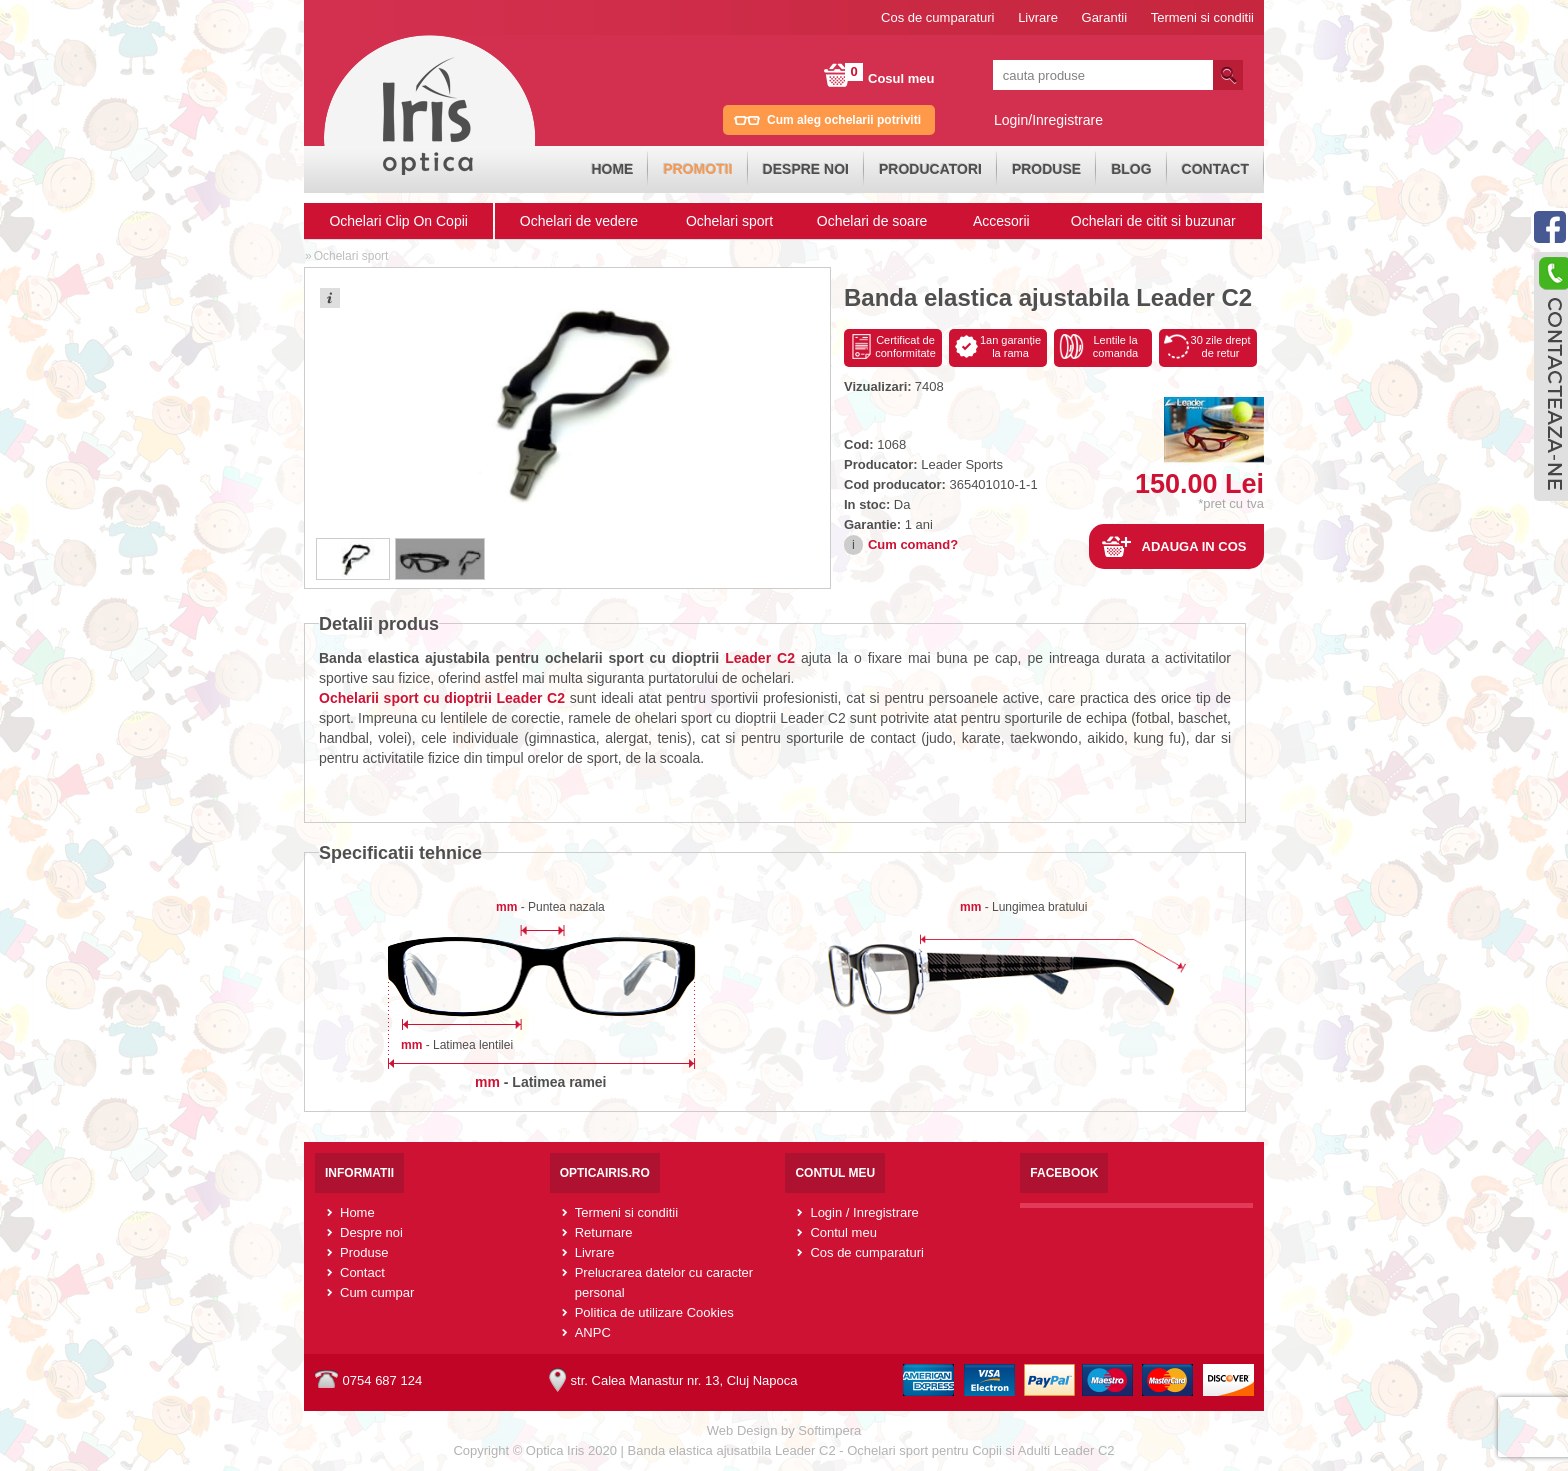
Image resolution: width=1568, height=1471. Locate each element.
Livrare (1038, 17)
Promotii (697, 169)
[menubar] (920, 169)
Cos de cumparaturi (937, 17)
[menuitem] (612, 169)
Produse (1046, 169)
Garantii (1105, 17)
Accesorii (1001, 221)
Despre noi (806, 169)
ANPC (593, 1332)
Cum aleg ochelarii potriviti (844, 120)
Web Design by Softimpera (784, 1430)
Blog (1131, 169)
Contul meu (843, 1232)
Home (612, 169)
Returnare (604, 1232)
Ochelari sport (729, 221)
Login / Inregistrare (864, 1212)
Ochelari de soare (872, 221)
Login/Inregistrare (1048, 120)
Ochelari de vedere (579, 221)
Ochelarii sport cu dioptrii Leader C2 (442, 698)
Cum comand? (913, 544)
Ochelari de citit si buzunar (1153, 221)
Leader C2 (760, 658)
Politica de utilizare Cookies (654, 1312)
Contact (1215, 169)
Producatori (930, 169)
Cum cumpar (377, 1292)
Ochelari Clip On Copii (398, 221)
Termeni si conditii (1202, 17)
